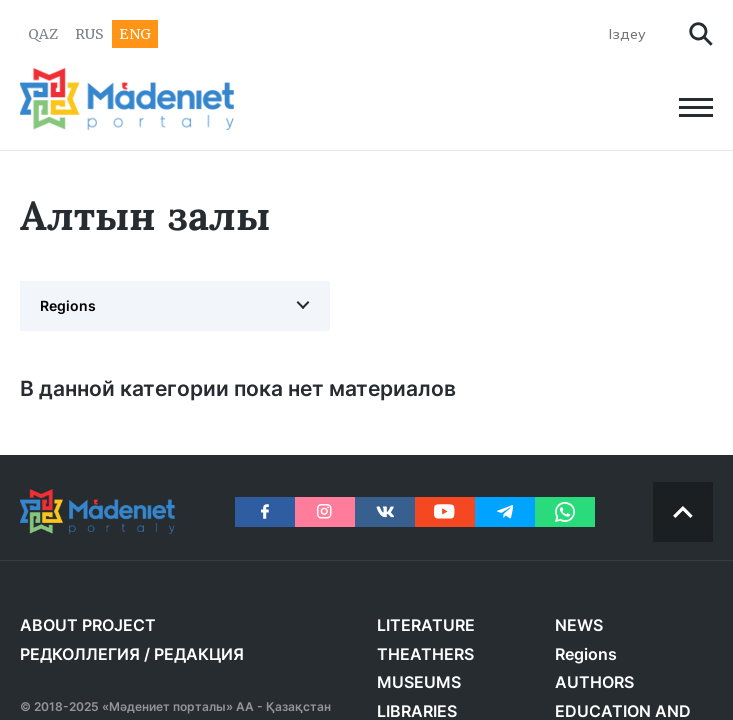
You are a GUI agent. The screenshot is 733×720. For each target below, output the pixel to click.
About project (88, 625)
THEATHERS (425, 654)
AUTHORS (594, 682)
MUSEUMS (419, 682)
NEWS (579, 625)
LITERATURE (426, 625)
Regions (68, 305)
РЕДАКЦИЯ (199, 654)
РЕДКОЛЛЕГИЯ (80, 654)
